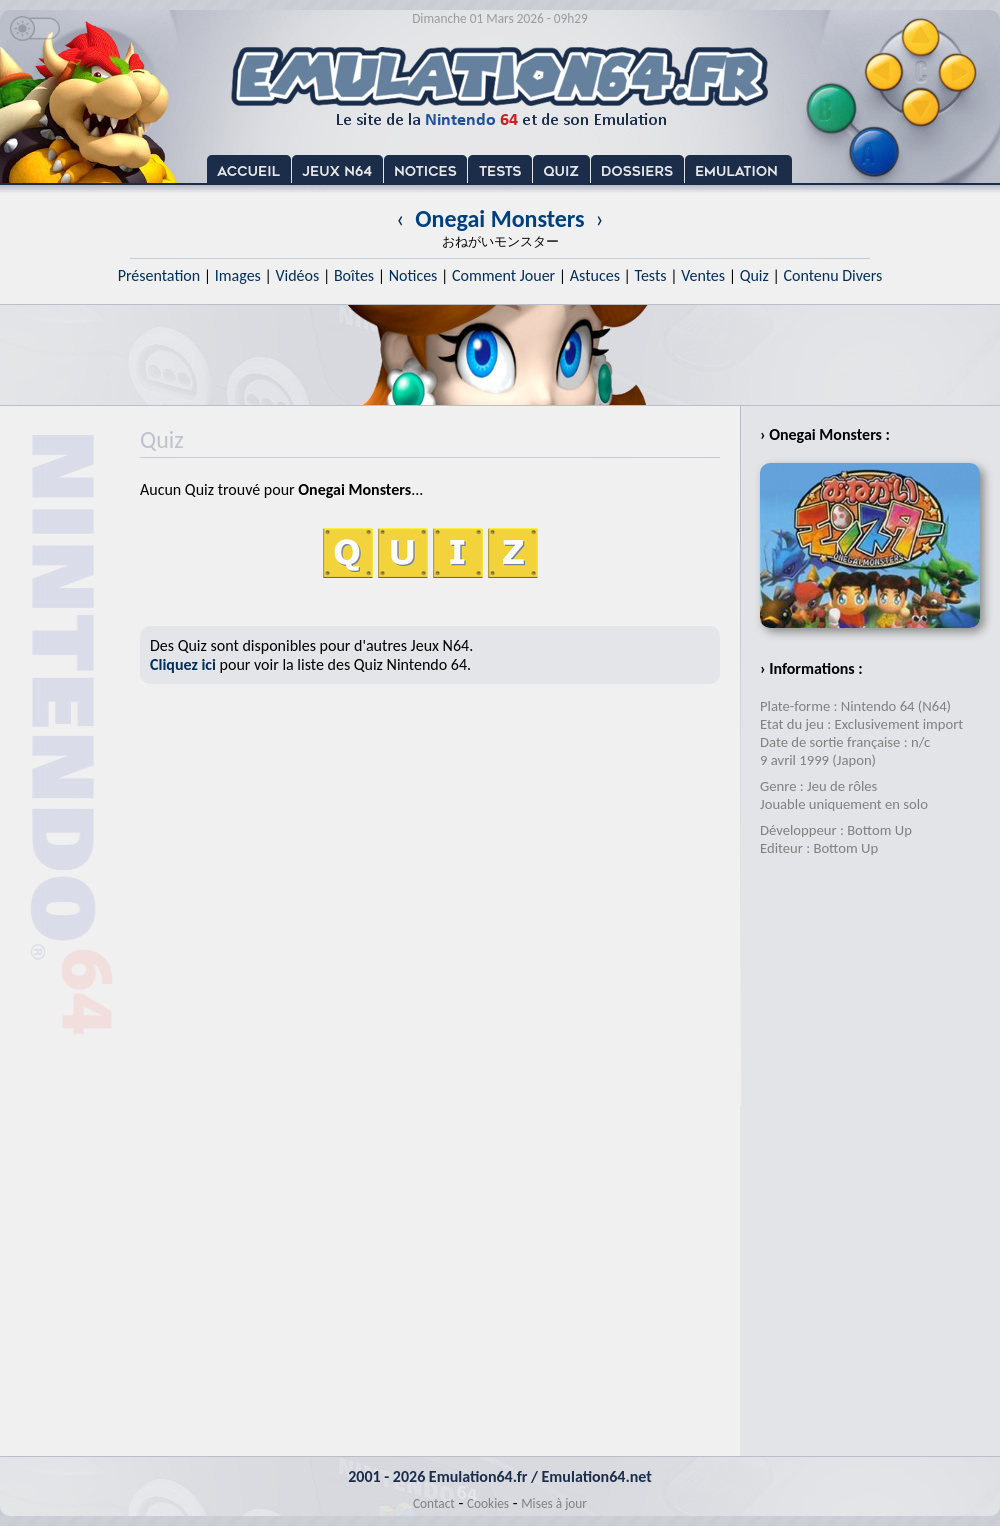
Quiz (754, 275)
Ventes (703, 275)
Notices (413, 275)
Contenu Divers (832, 275)
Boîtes (354, 275)
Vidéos (297, 275)
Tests (651, 275)
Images (238, 275)
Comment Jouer (503, 275)
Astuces (595, 275)
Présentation (159, 275)
